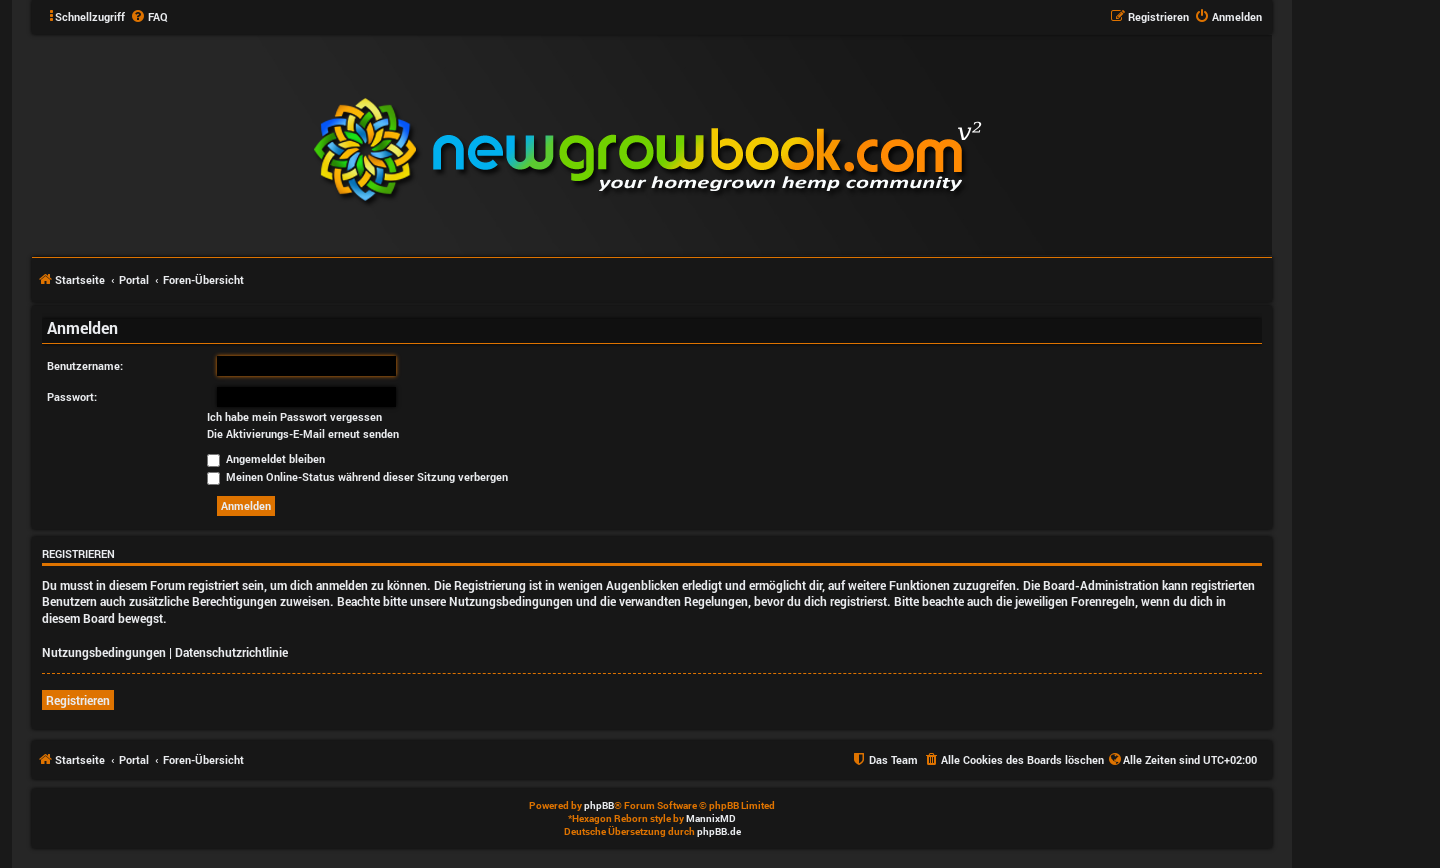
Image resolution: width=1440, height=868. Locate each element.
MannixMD (711, 818)
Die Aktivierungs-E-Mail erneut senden (303, 434)
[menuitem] (149, 17)
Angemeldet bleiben (266, 458)
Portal (134, 279)
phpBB (599, 805)
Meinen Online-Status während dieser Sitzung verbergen (357, 476)
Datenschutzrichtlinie (231, 652)
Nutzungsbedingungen (104, 652)
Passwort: (72, 396)
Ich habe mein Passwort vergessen (294, 417)
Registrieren (78, 700)
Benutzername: (85, 365)
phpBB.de (719, 831)
